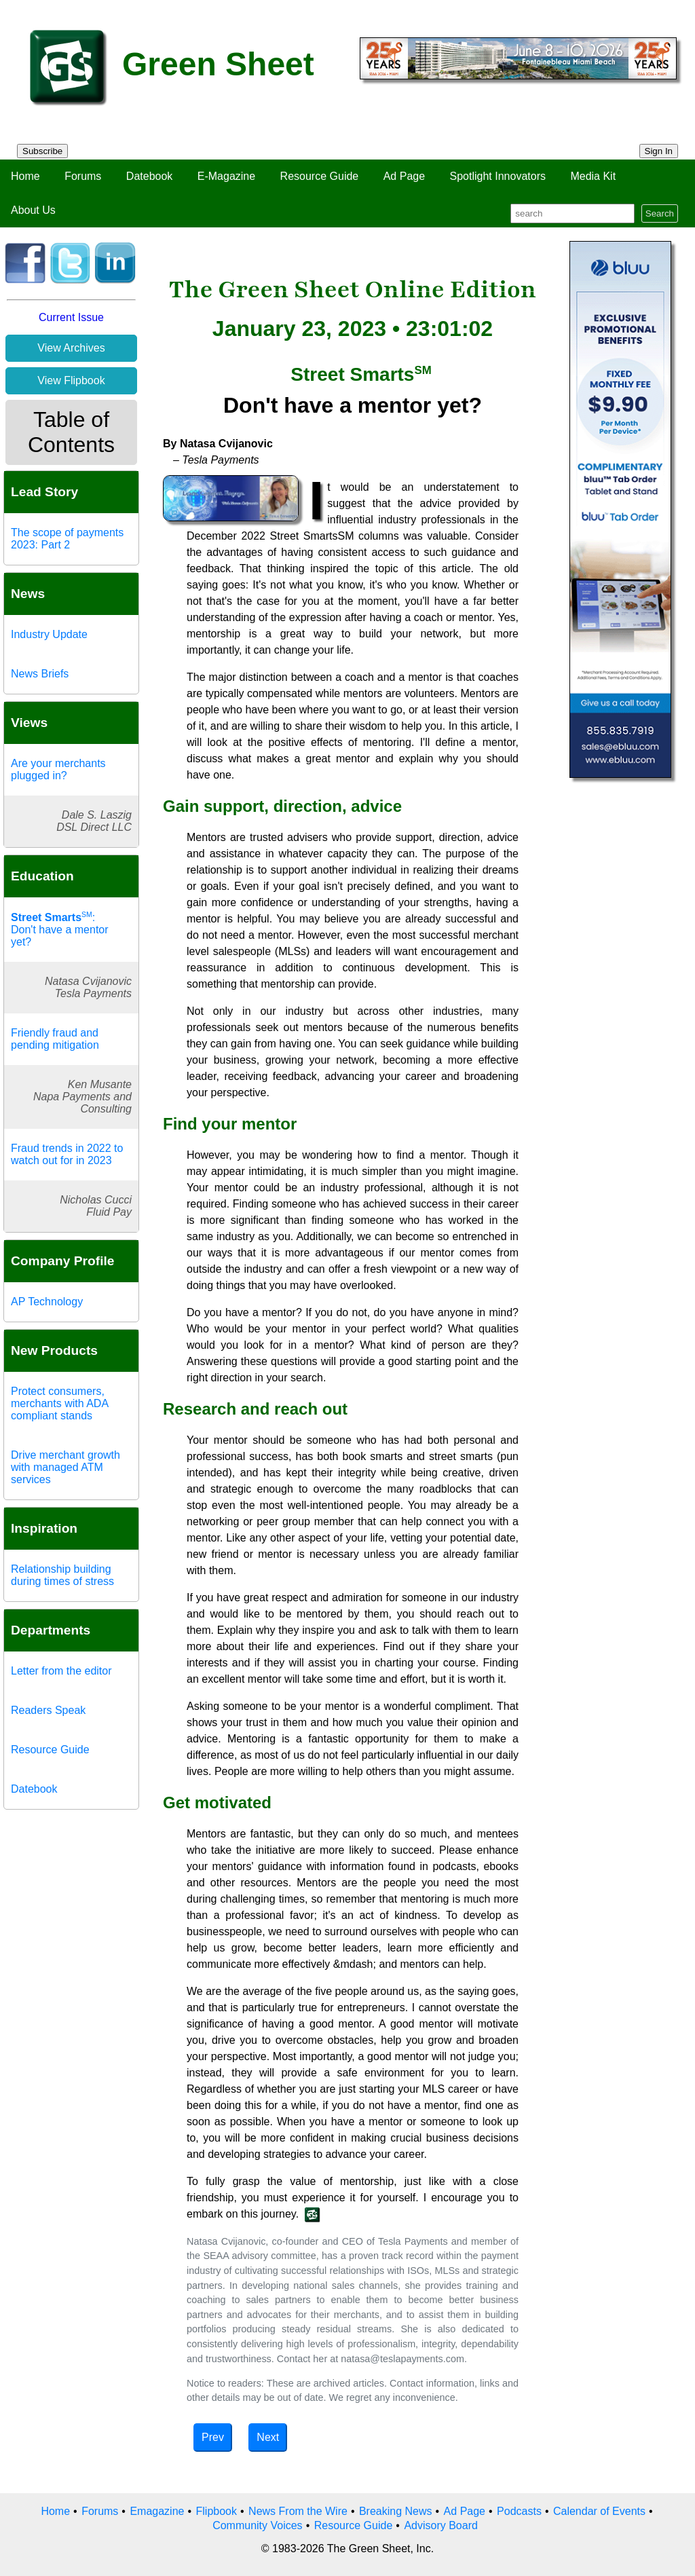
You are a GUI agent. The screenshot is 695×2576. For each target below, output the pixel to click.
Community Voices (257, 2525)
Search (659, 213)
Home (25, 176)
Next (268, 2437)
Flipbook (216, 2511)
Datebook (149, 176)
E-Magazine (226, 176)
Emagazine (157, 2511)
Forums (82, 176)
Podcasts (519, 2511)
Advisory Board (441, 2525)
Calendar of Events (599, 2511)
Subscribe (42, 151)
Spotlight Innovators (498, 176)
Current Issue (71, 317)
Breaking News (395, 2511)
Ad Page (404, 176)
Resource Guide (319, 176)
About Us (33, 210)
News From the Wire (298, 2511)
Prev (213, 2437)
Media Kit (593, 176)
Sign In (659, 151)
